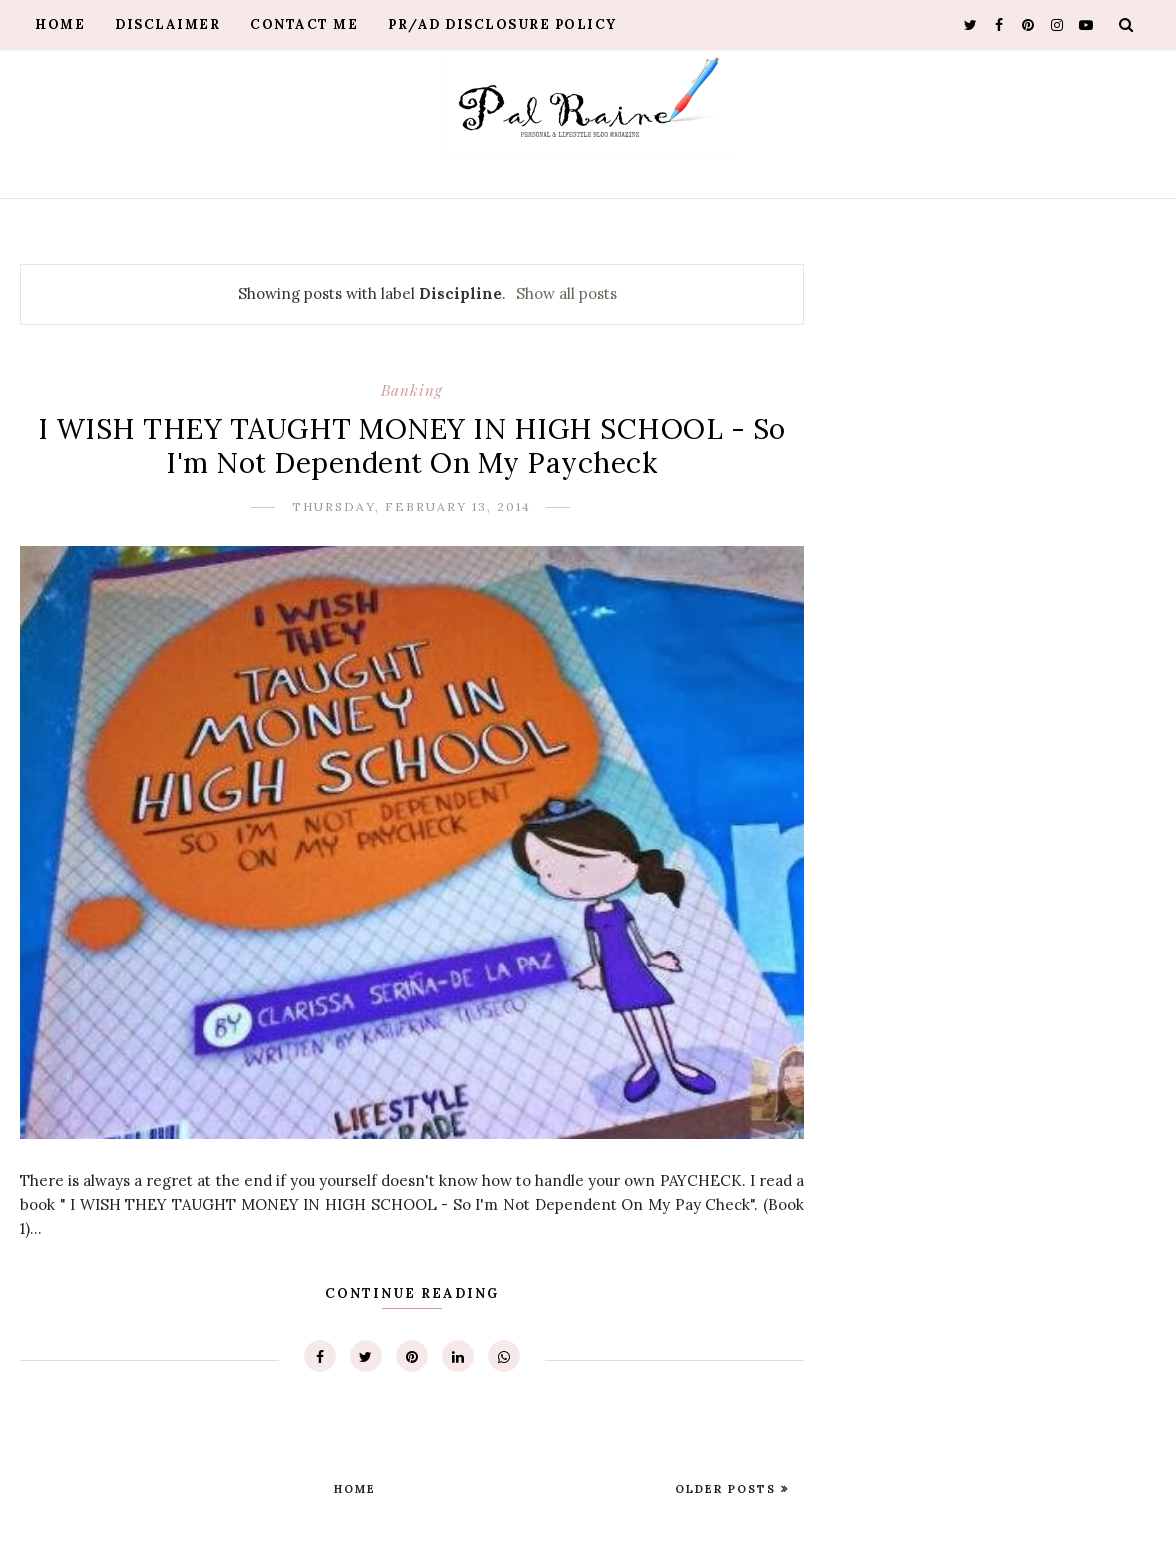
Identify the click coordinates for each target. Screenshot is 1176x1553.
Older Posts (728, 1489)
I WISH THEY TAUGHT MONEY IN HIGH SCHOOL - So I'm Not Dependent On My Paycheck (412, 446)
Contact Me (304, 24)
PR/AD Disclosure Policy (502, 24)
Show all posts (566, 293)
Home (60, 24)
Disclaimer (167, 24)
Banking (412, 390)
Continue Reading (412, 1293)
